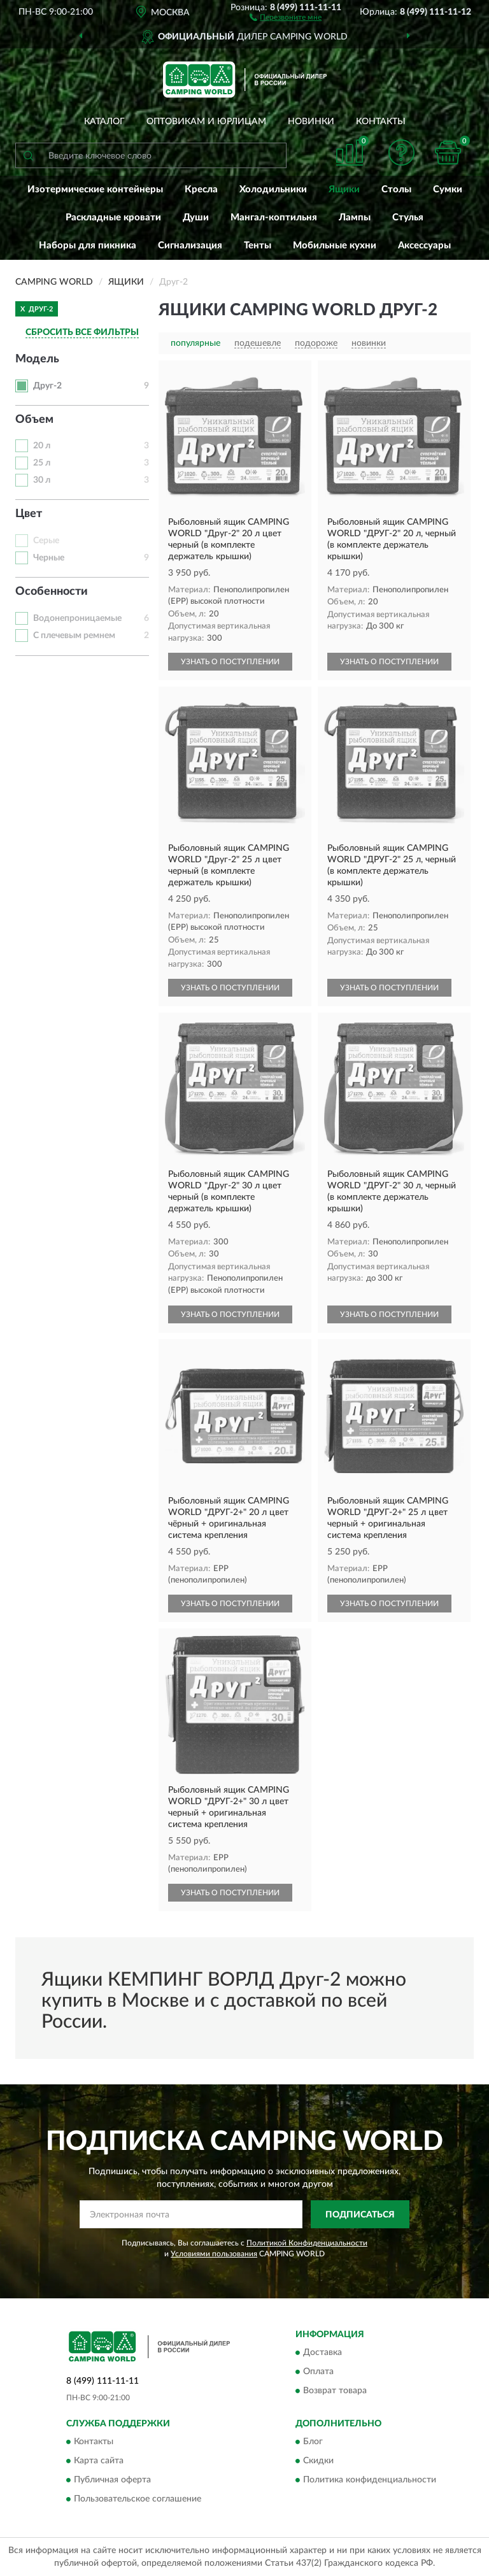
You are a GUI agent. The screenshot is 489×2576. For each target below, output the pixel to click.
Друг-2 (47, 385)
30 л (41, 480)
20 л (41, 445)
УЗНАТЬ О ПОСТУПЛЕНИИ (230, 661)
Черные (48, 557)
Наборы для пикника (87, 245)
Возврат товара (335, 2390)
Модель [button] (37, 359)
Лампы (355, 217)
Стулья (407, 217)
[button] (286, 16)
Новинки (311, 121)
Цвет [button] (28, 514)
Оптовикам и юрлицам (206, 121)
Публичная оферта (112, 2480)
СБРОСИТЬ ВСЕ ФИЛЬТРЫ (82, 332)
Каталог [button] (104, 121)
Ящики (344, 189)
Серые (46, 540)
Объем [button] (34, 419)
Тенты (257, 245)
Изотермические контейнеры (95, 189)
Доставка (322, 2352)
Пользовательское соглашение (137, 2499)
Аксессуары (424, 245)
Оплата (318, 2371)
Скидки (318, 2461)
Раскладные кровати (113, 217)
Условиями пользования (214, 2254)
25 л (41, 463)
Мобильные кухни (334, 245)
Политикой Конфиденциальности (306, 2243)
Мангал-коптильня (273, 217)
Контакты (381, 121)
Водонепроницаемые (77, 618)
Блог (313, 2442)
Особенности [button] (51, 591)
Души (196, 217)
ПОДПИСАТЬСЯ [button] (360, 2214)
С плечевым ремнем (74, 635)
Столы (396, 189)
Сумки (447, 189)
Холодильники (273, 189)
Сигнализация (190, 245)
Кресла (201, 189)
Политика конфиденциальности (369, 2480)
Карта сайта (99, 2461)
